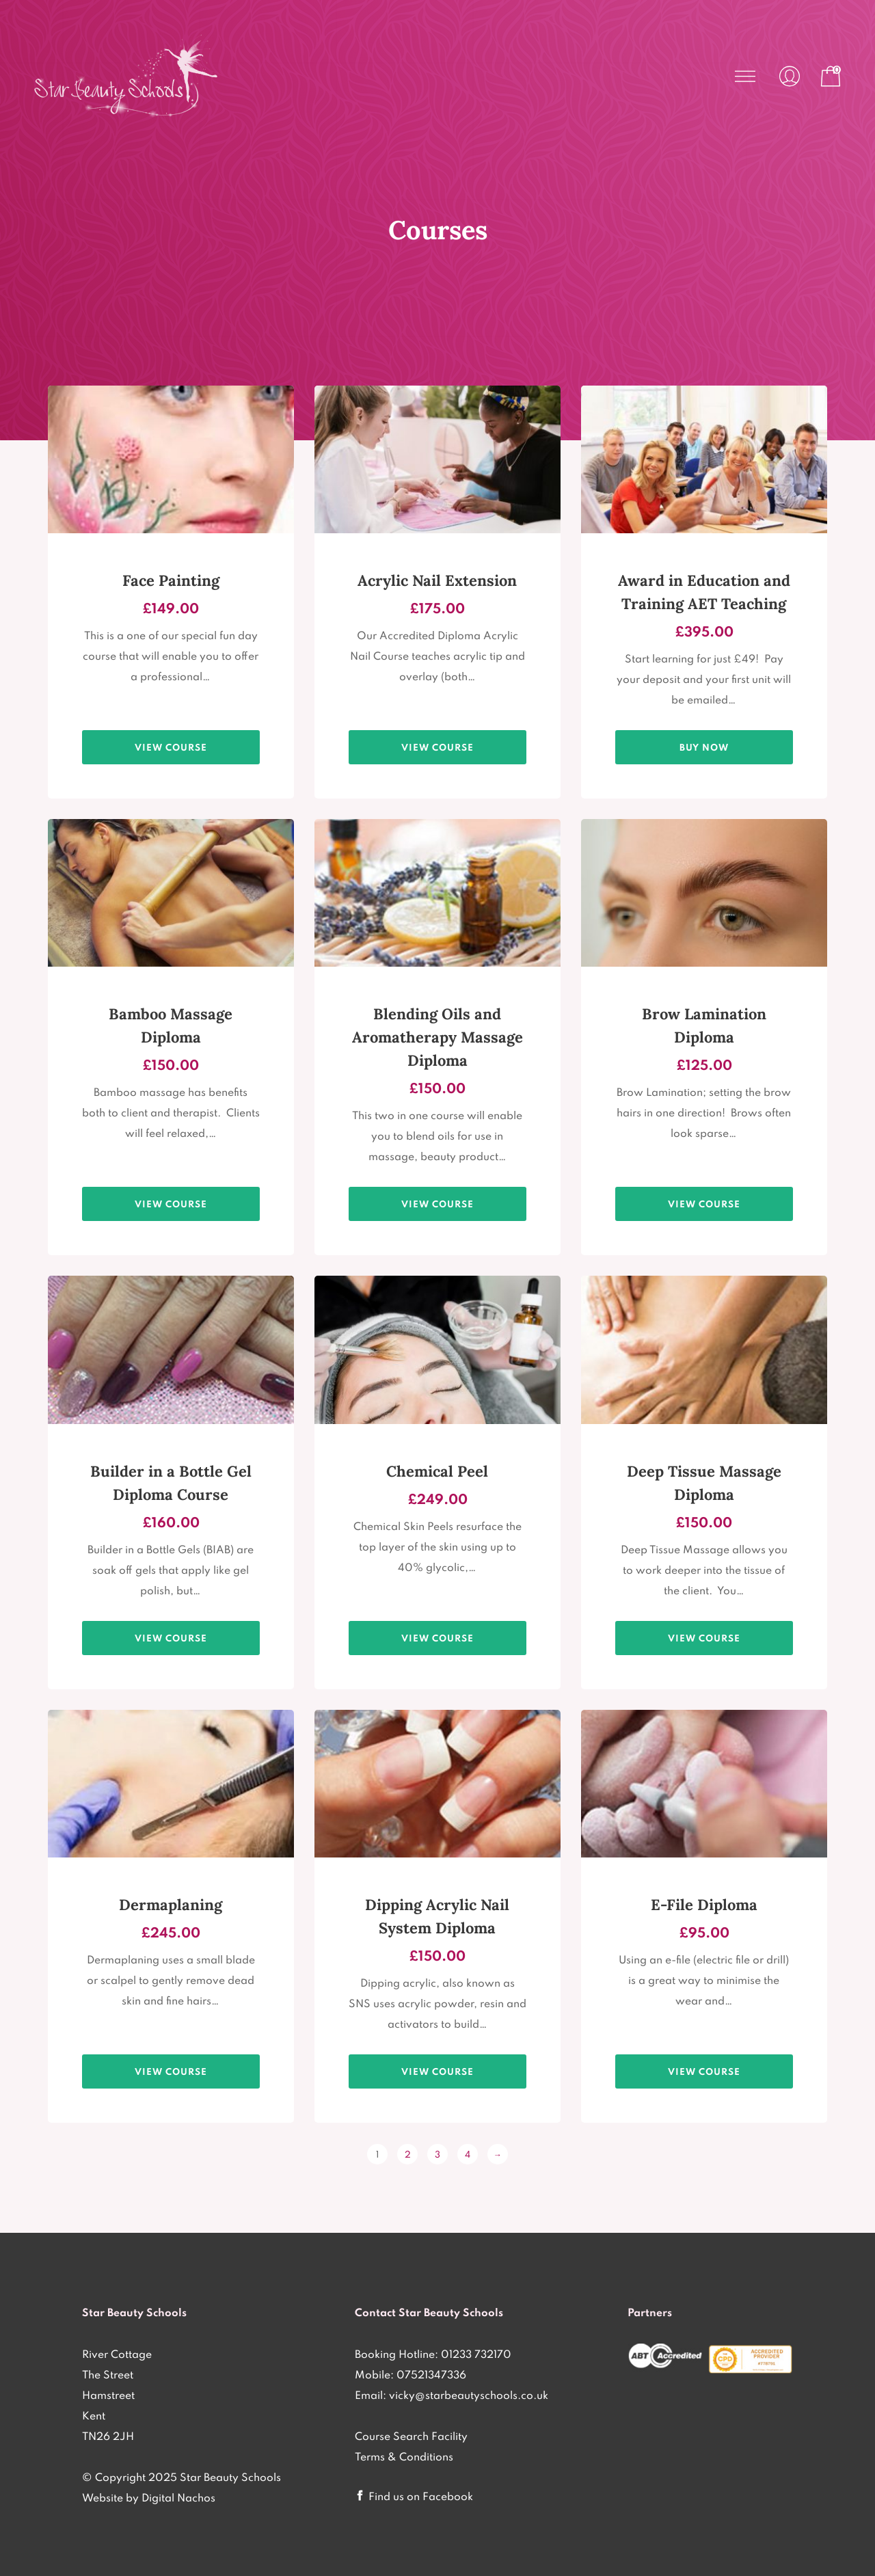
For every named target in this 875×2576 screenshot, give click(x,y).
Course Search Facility (411, 2436)
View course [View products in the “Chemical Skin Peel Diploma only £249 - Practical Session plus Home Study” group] (437, 1638)
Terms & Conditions (404, 2456)
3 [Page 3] (437, 2154)
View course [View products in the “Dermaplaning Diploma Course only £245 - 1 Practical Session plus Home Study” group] (171, 2071)
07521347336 (431, 2374)
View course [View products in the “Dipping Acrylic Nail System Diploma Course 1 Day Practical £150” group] (437, 2071)
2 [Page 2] (408, 2154)
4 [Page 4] (467, 2154)
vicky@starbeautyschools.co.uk (468, 2395)
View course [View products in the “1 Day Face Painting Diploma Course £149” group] (171, 747)
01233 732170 (476, 2354)
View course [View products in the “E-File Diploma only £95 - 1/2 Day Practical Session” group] (704, 2071)
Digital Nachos (178, 2497)
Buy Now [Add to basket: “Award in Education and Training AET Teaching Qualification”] (704, 747)
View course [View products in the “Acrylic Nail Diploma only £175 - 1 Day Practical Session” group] (437, 747)
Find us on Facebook (420, 2496)
